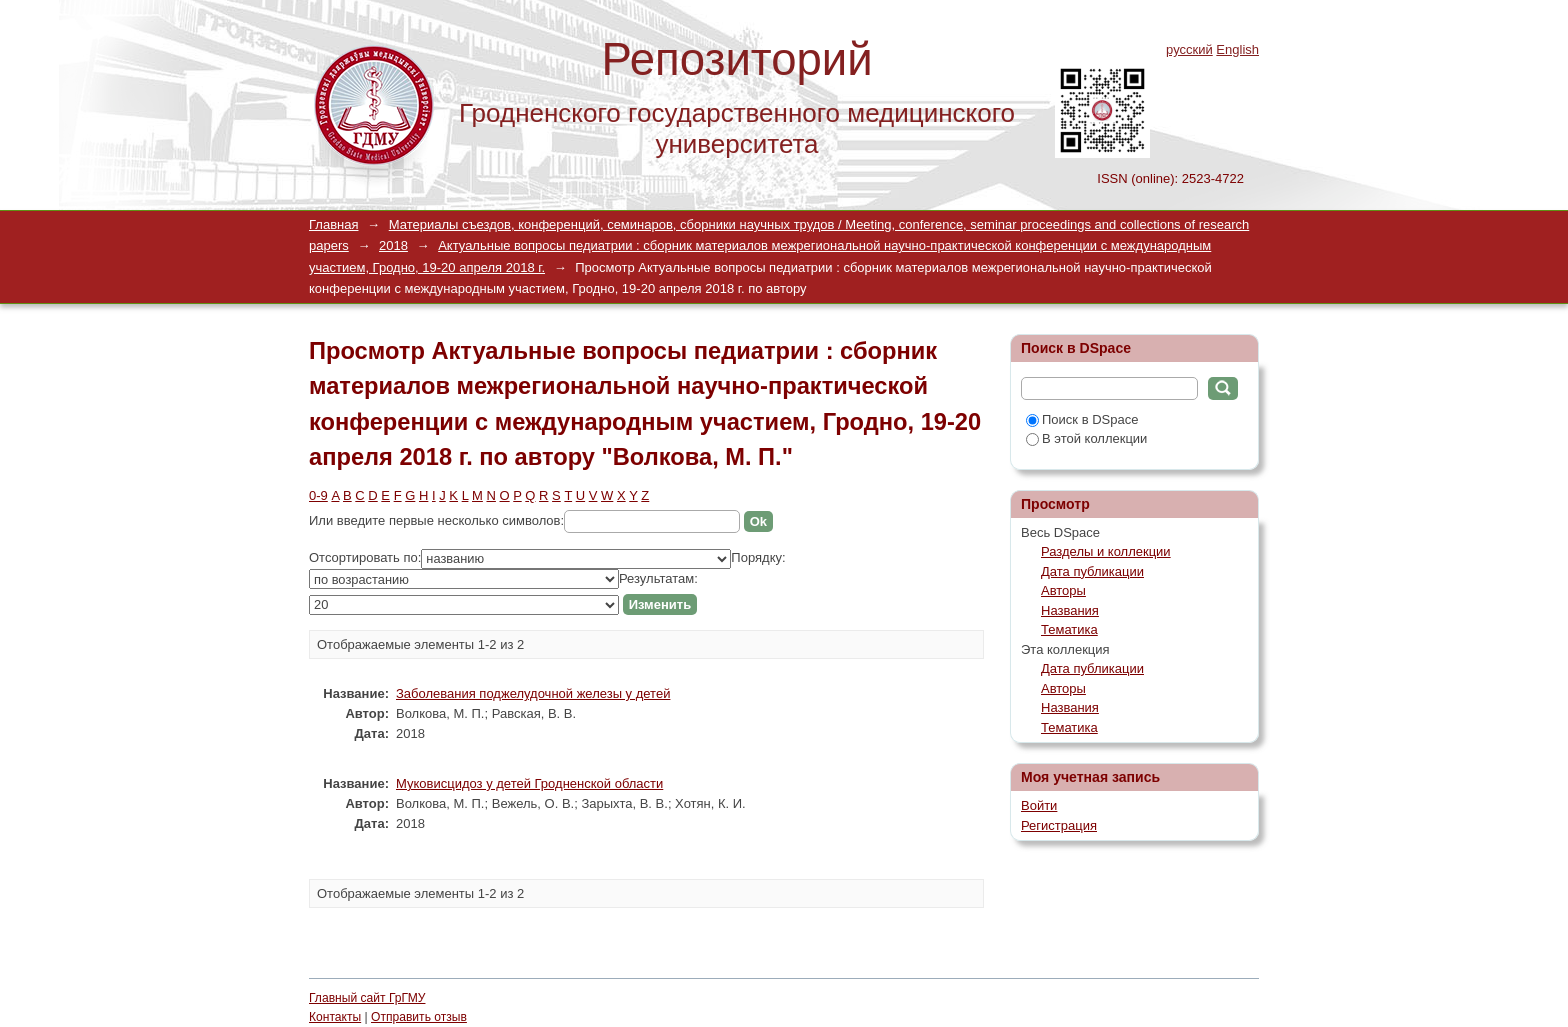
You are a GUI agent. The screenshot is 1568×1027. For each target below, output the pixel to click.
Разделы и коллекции (1106, 551)
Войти (1039, 805)
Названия (1070, 610)
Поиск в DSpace (1082, 419)
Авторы (1063, 590)
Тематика (1069, 629)
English (1237, 49)
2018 (393, 245)
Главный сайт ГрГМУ (367, 998)
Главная (333, 224)
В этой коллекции (1086, 438)
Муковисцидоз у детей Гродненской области (529, 783)
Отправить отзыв (419, 1017)
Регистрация (1059, 825)
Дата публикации (1092, 571)
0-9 (318, 495)
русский (1189, 49)
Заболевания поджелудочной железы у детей (533, 693)
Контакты (335, 1017)
